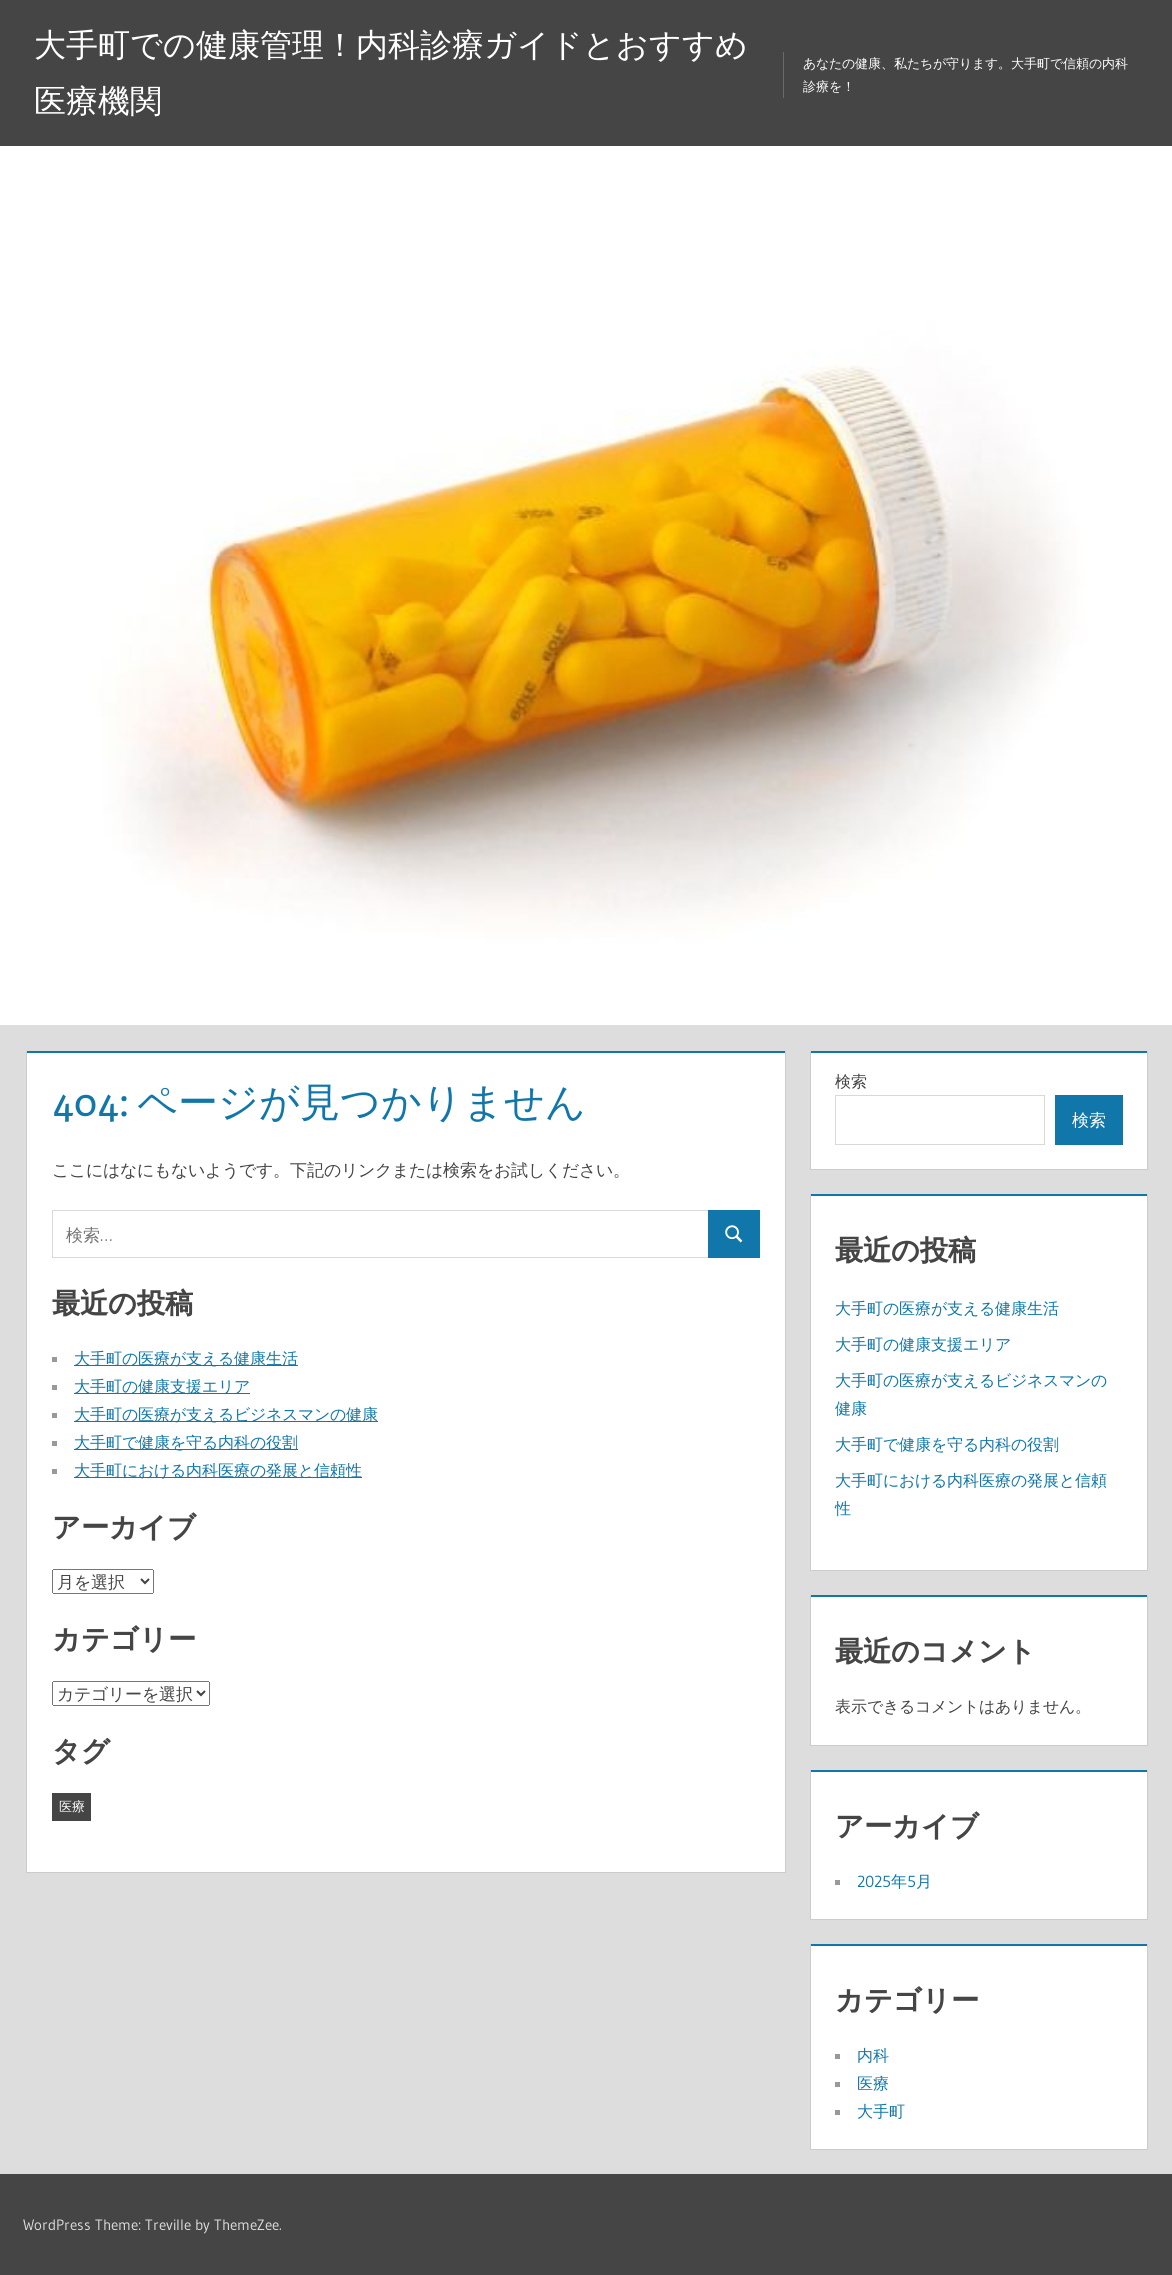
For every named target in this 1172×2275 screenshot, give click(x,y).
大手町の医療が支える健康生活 (186, 1358)
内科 (873, 2055)
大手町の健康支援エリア (162, 1386)
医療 (873, 2083)
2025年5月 (894, 1881)
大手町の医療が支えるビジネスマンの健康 (226, 1414)
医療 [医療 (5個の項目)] (72, 1806)
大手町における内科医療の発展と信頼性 (218, 1470)
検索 (851, 1081)
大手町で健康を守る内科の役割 (186, 1442)
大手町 (881, 2111)
